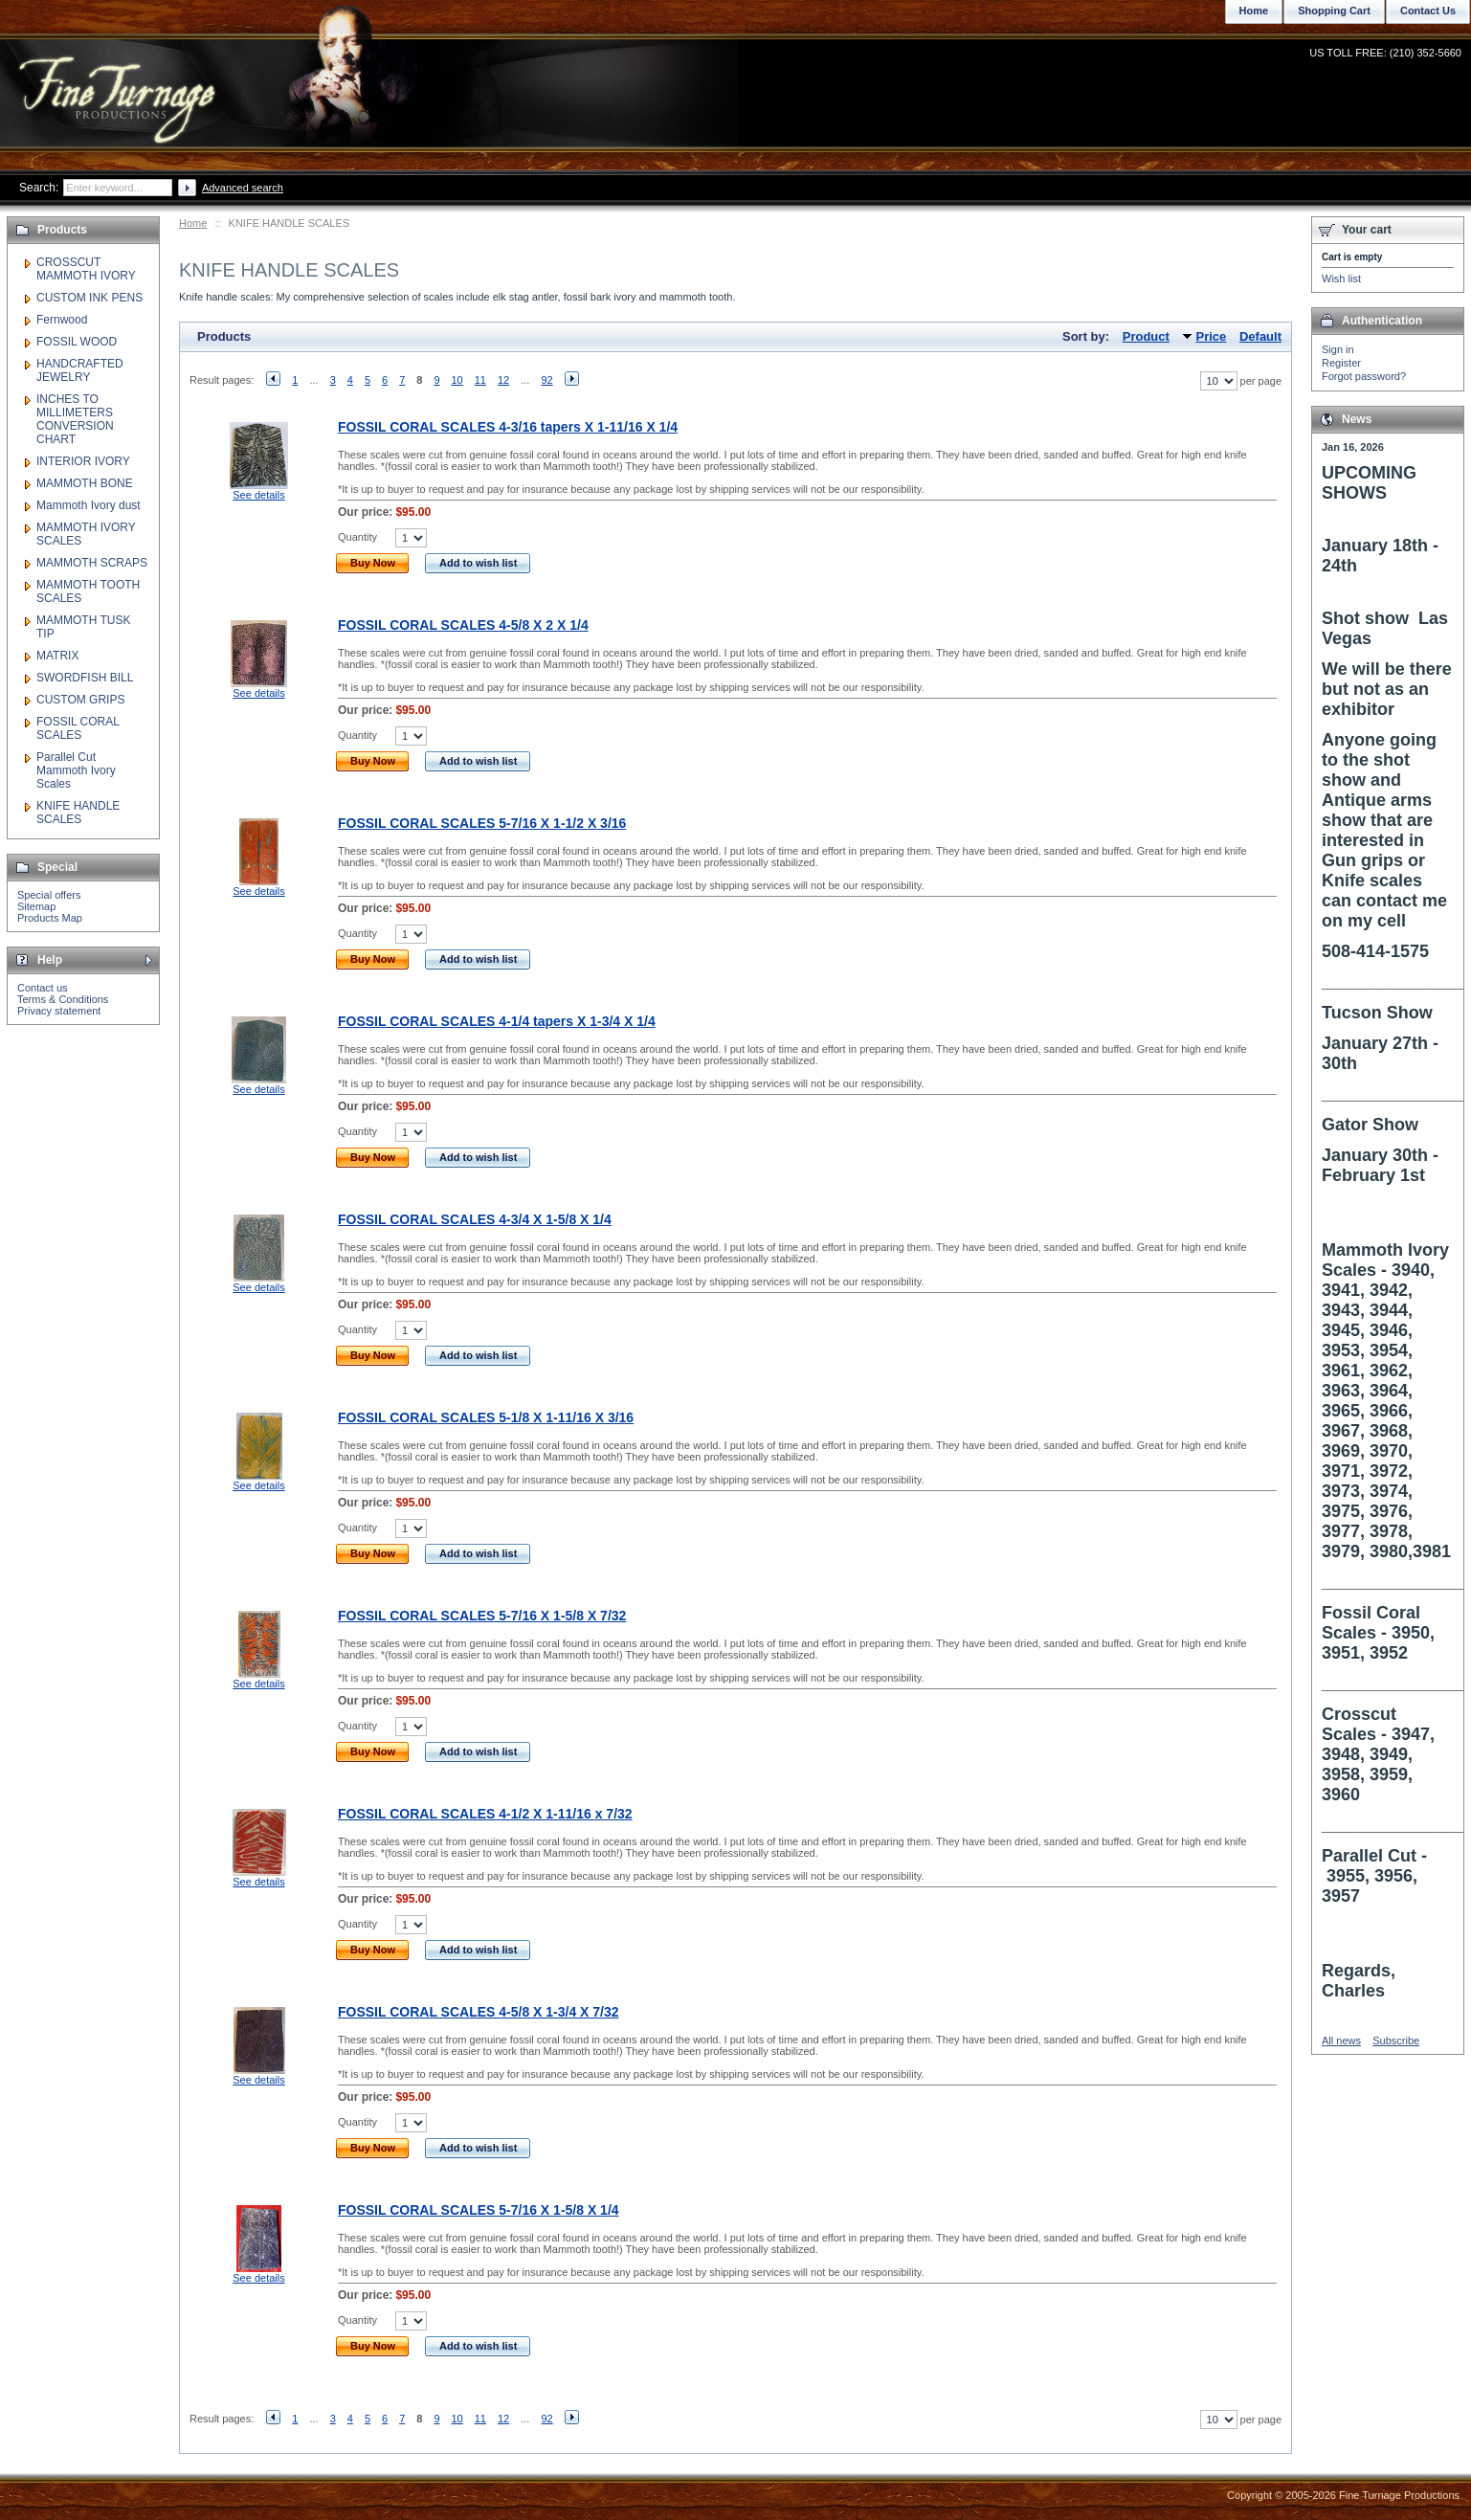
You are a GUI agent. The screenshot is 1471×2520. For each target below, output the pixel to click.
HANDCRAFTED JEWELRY (79, 370)
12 (503, 380)
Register (1341, 362)
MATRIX (57, 655)
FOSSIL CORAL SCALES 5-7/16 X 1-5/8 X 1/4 (478, 2210)
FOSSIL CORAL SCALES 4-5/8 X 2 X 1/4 (463, 625)
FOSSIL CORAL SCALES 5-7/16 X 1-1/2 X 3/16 (482, 823)
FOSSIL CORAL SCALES (77, 728)
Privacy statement (58, 1010)
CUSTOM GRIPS (80, 699)
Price (1211, 336)
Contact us (42, 987)
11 (480, 380)
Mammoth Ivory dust (88, 505)
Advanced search (242, 187)
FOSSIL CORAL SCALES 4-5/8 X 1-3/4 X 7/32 (478, 2011)
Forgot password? (1364, 376)
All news (1341, 2040)
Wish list (1341, 278)
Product (1146, 336)
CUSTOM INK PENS (89, 297)
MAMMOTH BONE (84, 483)
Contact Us (1428, 10)
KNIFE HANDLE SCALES (78, 812)
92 (546, 380)
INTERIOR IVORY (83, 461)
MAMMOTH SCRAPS (91, 562)
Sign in (1338, 349)
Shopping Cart (1334, 10)
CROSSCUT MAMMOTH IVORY (86, 269)
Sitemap (36, 906)
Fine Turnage (119, 82)
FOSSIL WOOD (76, 341)
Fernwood (61, 319)
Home (193, 223)
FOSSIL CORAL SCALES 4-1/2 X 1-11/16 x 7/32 (485, 1813)
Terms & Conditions (62, 999)
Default (1260, 336)
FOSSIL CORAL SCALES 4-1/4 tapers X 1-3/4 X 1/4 (497, 1021)
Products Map (49, 918)
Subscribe (1395, 2040)
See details (258, 495)
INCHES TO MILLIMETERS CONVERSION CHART (75, 419)
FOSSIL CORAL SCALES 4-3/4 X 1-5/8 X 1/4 (475, 1219)
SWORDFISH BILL (84, 677)
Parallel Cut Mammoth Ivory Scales (76, 770)
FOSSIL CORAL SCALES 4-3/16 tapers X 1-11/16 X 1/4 (508, 427)
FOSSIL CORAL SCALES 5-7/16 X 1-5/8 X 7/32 (482, 1615)
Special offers (48, 895)
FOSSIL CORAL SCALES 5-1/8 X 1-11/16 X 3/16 (486, 1417)
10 (457, 380)
